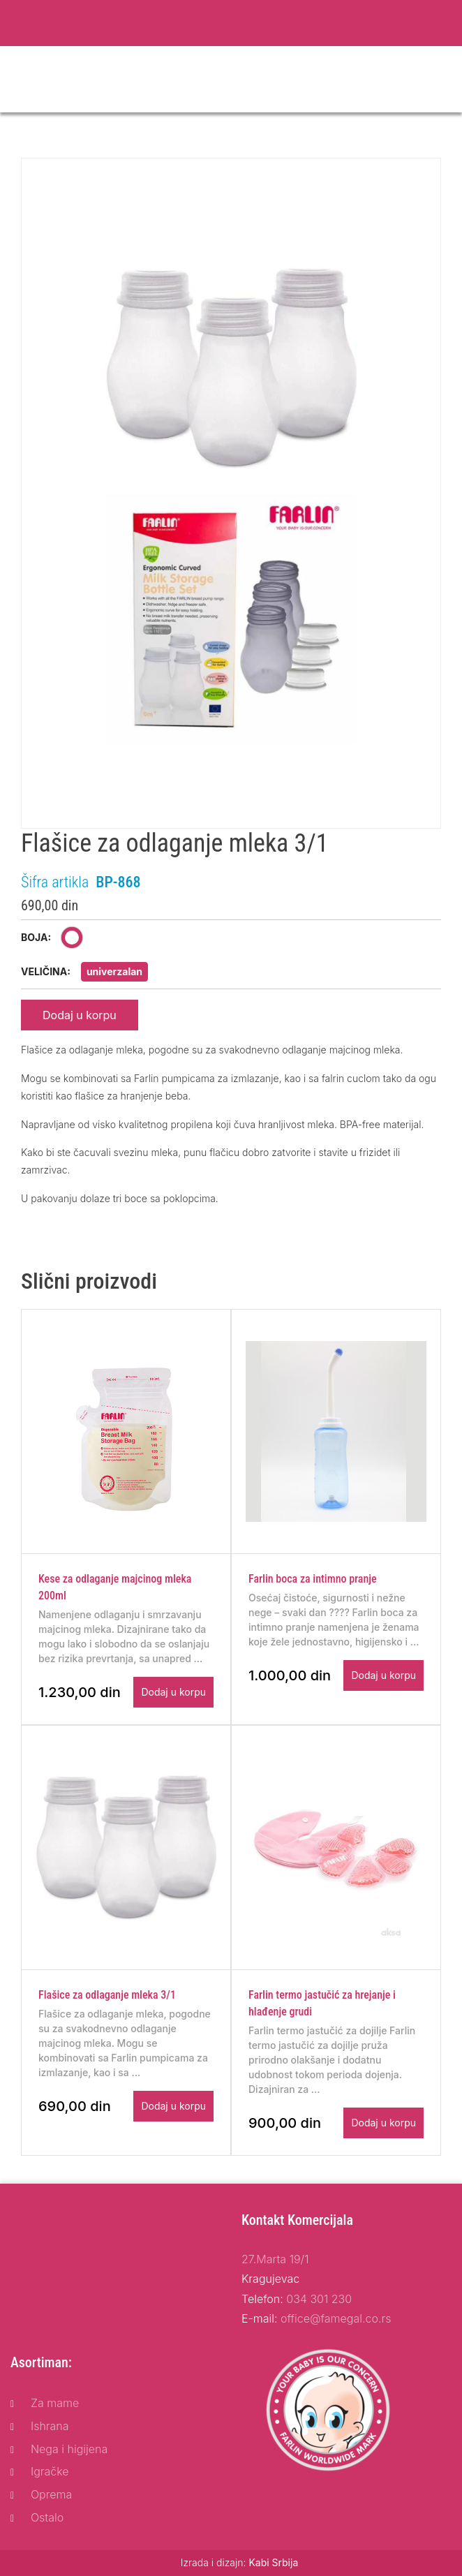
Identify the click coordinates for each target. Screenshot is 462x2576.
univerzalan (114, 971)
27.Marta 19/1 (274, 2259)
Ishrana (50, 2426)
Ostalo (47, 2517)
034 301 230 (319, 2299)
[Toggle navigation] (442, 79)
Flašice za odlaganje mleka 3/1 (107, 1994)
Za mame (55, 2403)
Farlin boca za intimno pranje (312, 1578)
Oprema (51, 2494)
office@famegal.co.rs (336, 2318)
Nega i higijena (69, 2449)
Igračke (50, 2471)
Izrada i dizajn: (240, 2562)
